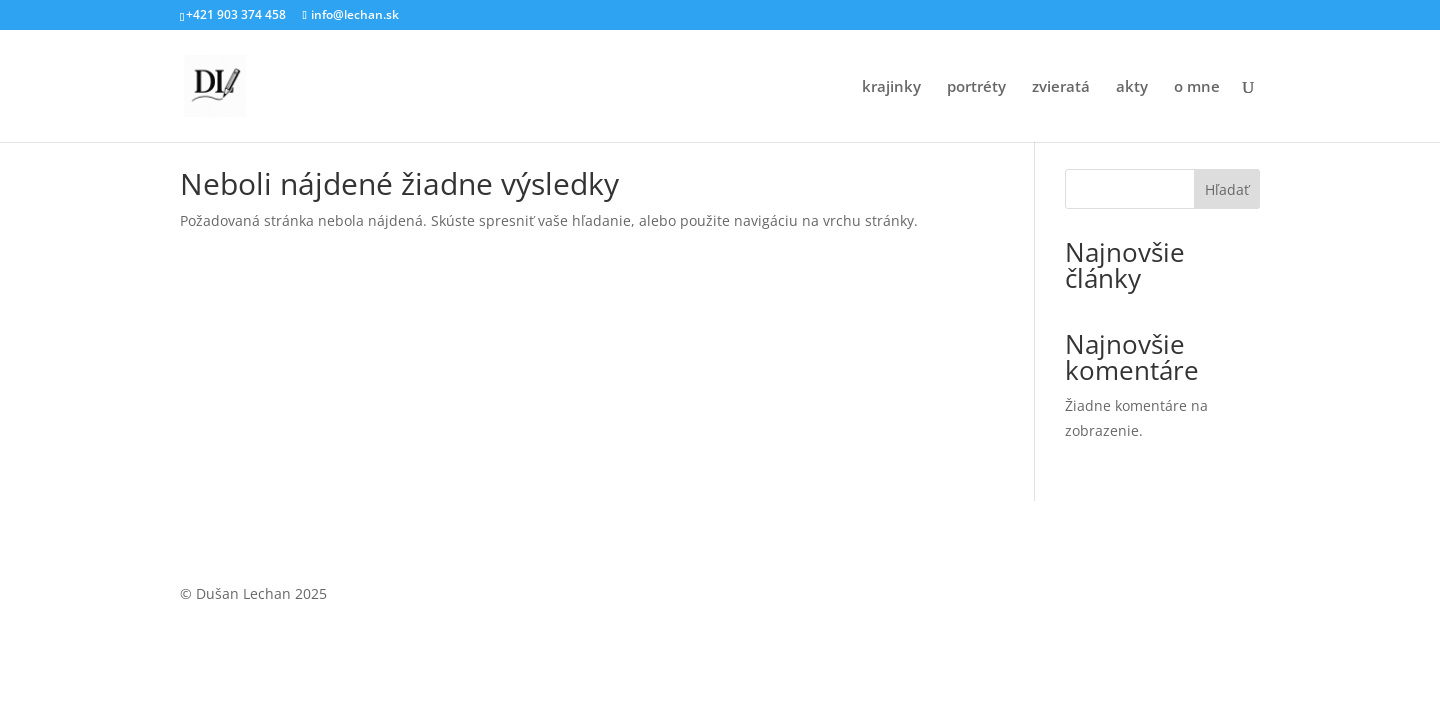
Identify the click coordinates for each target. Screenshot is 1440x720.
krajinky (891, 87)
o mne (1197, 87)
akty (1132, 87)
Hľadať (1227, 189)
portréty (976, 87)
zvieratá (1061, 87)
